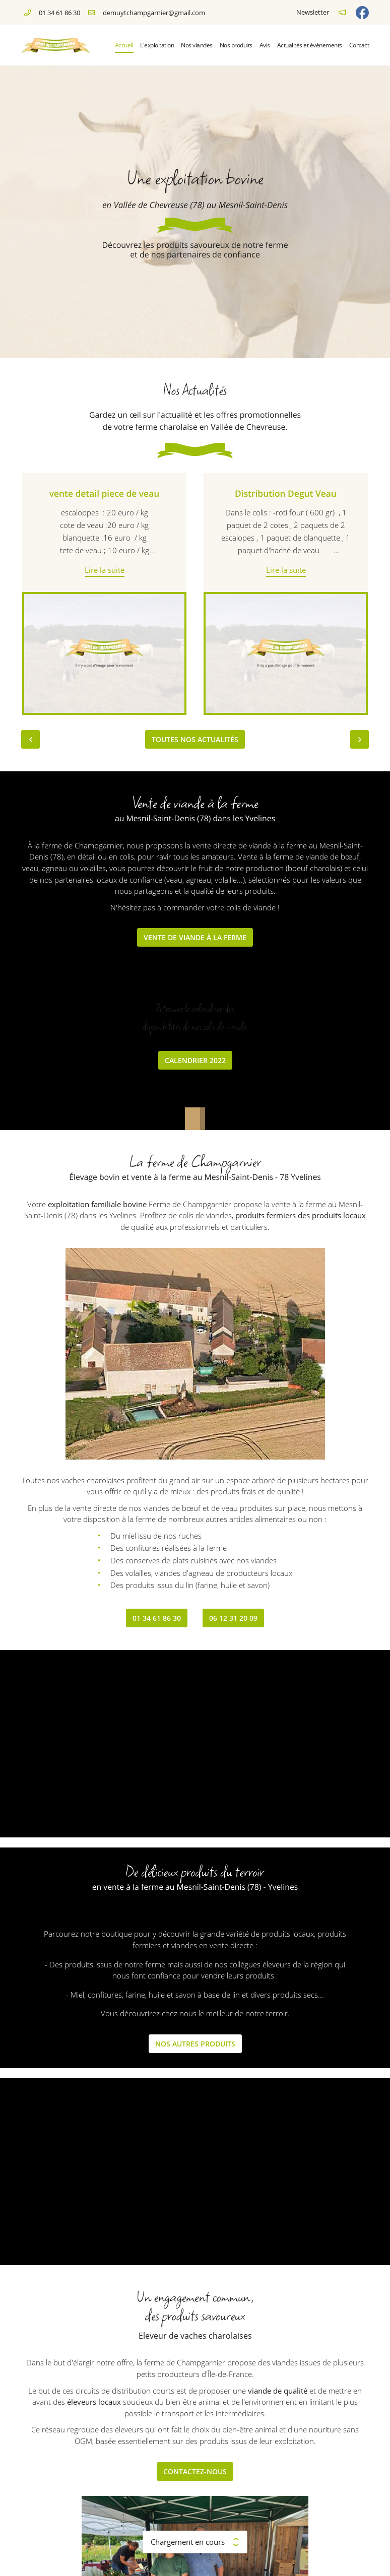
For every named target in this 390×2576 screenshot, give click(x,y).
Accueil (124, 45)
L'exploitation (157, 45)
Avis (264, 45)
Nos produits (236, 45)
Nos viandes (197, 45)
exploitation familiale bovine (97, 1204)
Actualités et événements (309, 45)
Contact (359, 45)
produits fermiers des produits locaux (300, 1215)
